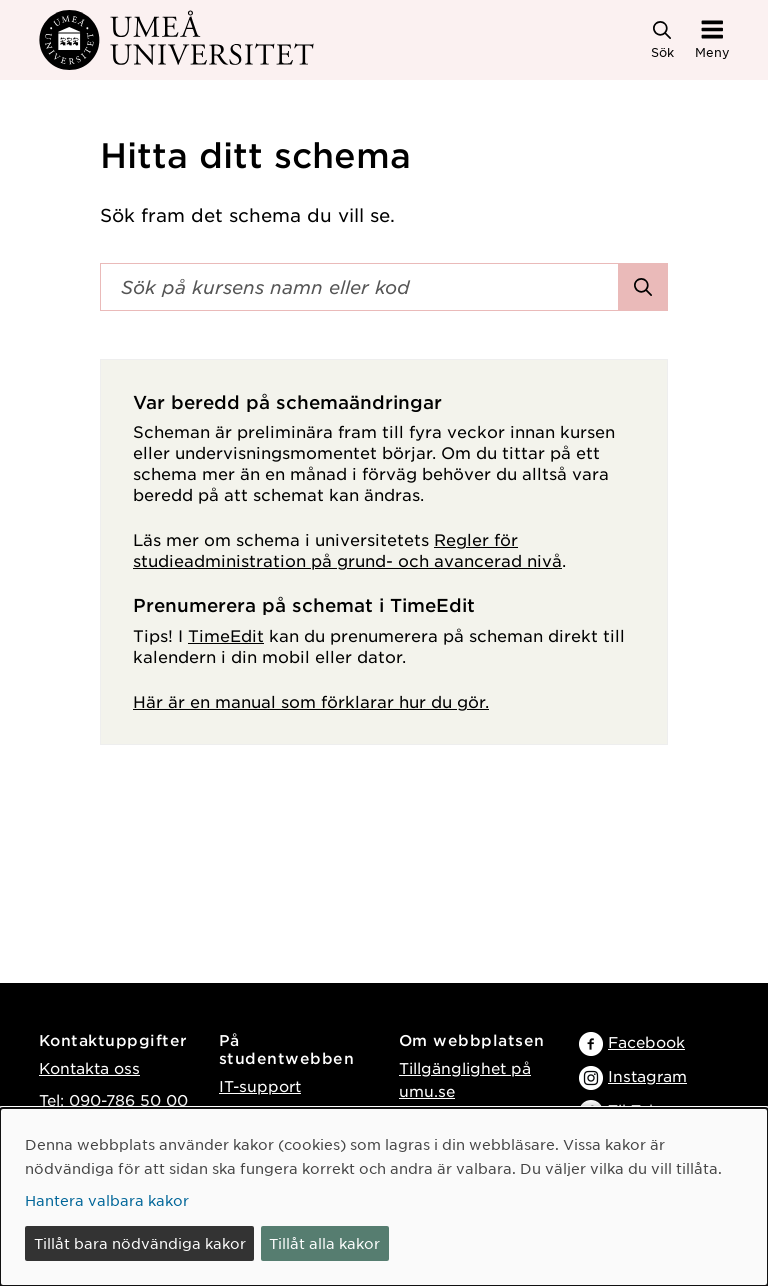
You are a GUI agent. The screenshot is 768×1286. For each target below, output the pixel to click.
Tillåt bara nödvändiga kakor (140, 1243)
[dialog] (384, 1197)
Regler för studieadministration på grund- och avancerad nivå (347, 549)
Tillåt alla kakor (324, 1243)
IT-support (260, 1085)
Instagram (647, 1075)
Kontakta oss (89, 1067)
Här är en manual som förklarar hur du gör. (311, 701)
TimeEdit (226, 635)
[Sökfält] (359, 287)
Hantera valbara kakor (107, 1200)
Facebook (646, 1041)
